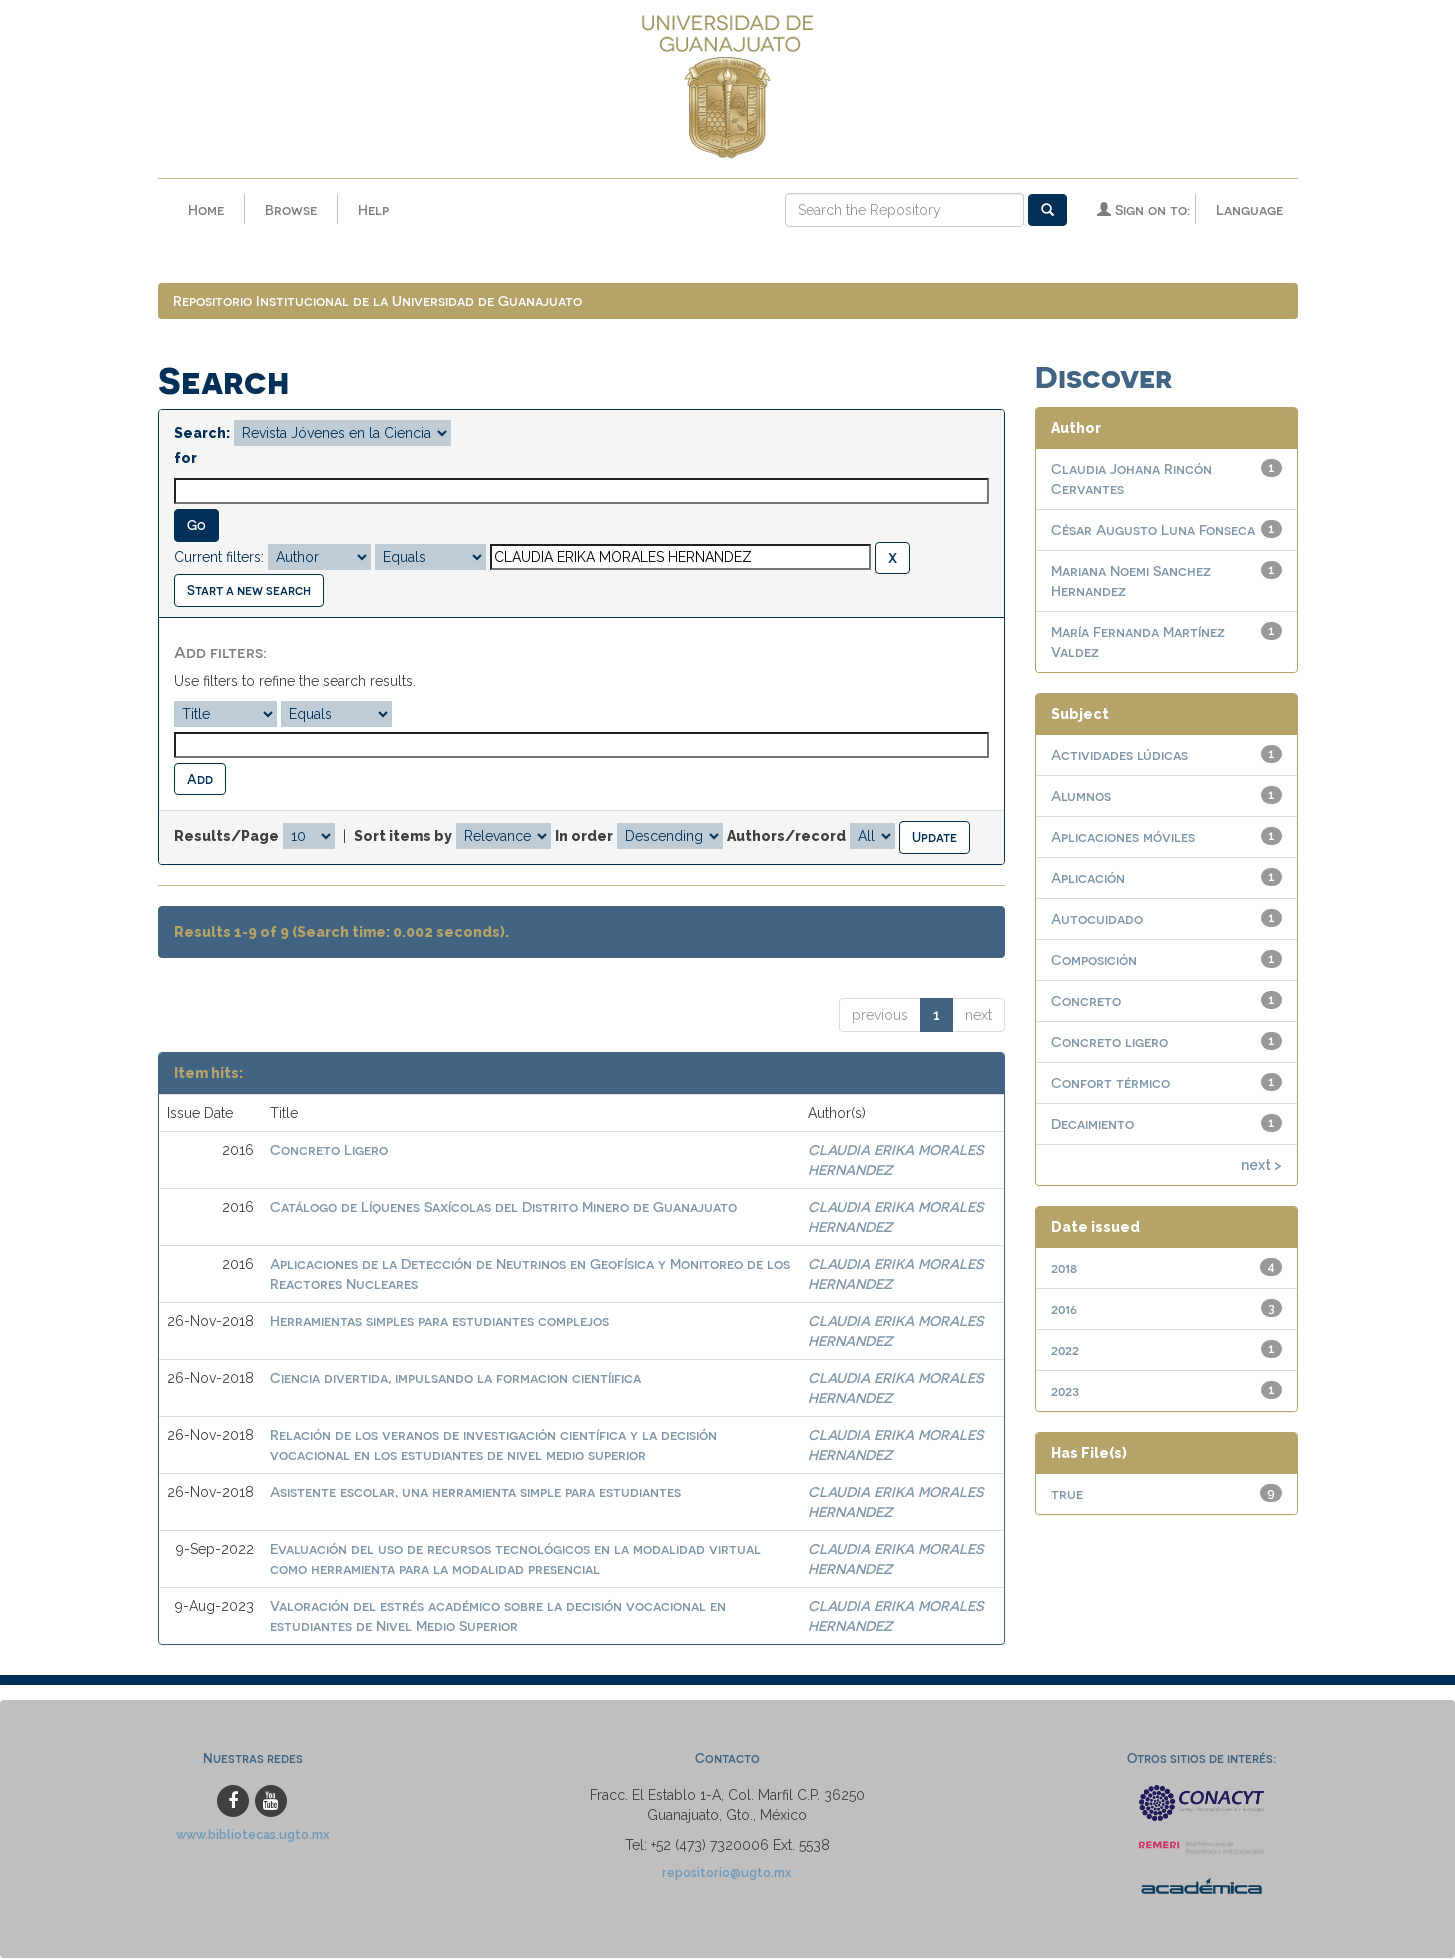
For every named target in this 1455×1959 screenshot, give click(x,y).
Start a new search (249, 591)
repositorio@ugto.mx (727, 1873)
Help (373, 209)
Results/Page (226, 838)
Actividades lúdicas (1119, 756)
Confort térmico (1110, 1084)
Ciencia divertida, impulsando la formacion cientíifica (455, 1379)
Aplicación (1088, 879)
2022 (1065, 1351)
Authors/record (786, 838)
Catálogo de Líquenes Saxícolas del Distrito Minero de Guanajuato (503, 1208)
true (1067, 1495)
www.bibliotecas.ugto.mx (253, 1835)
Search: (202, 435)
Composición (1094, 961)
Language (1249, 209)
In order (584, 838)
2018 (1064, 1269)
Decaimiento (1092, 1125)
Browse (291, 209)
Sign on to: (1143, 209)
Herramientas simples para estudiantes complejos (439, 1322)
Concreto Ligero (329, 1151)
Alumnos (1081, 797)
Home (206, 209)
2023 (1065, 1392)
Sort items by (403, 838)
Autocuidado (1097, 920)
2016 (1064, 1310)
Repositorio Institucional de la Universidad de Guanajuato (377, 302)
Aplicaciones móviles (1123, 838)
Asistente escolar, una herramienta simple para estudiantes (475, 1493)
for (185, 460)
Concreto (1086, 1002)
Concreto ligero (1109, 1043)
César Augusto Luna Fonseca (1153, 531)
